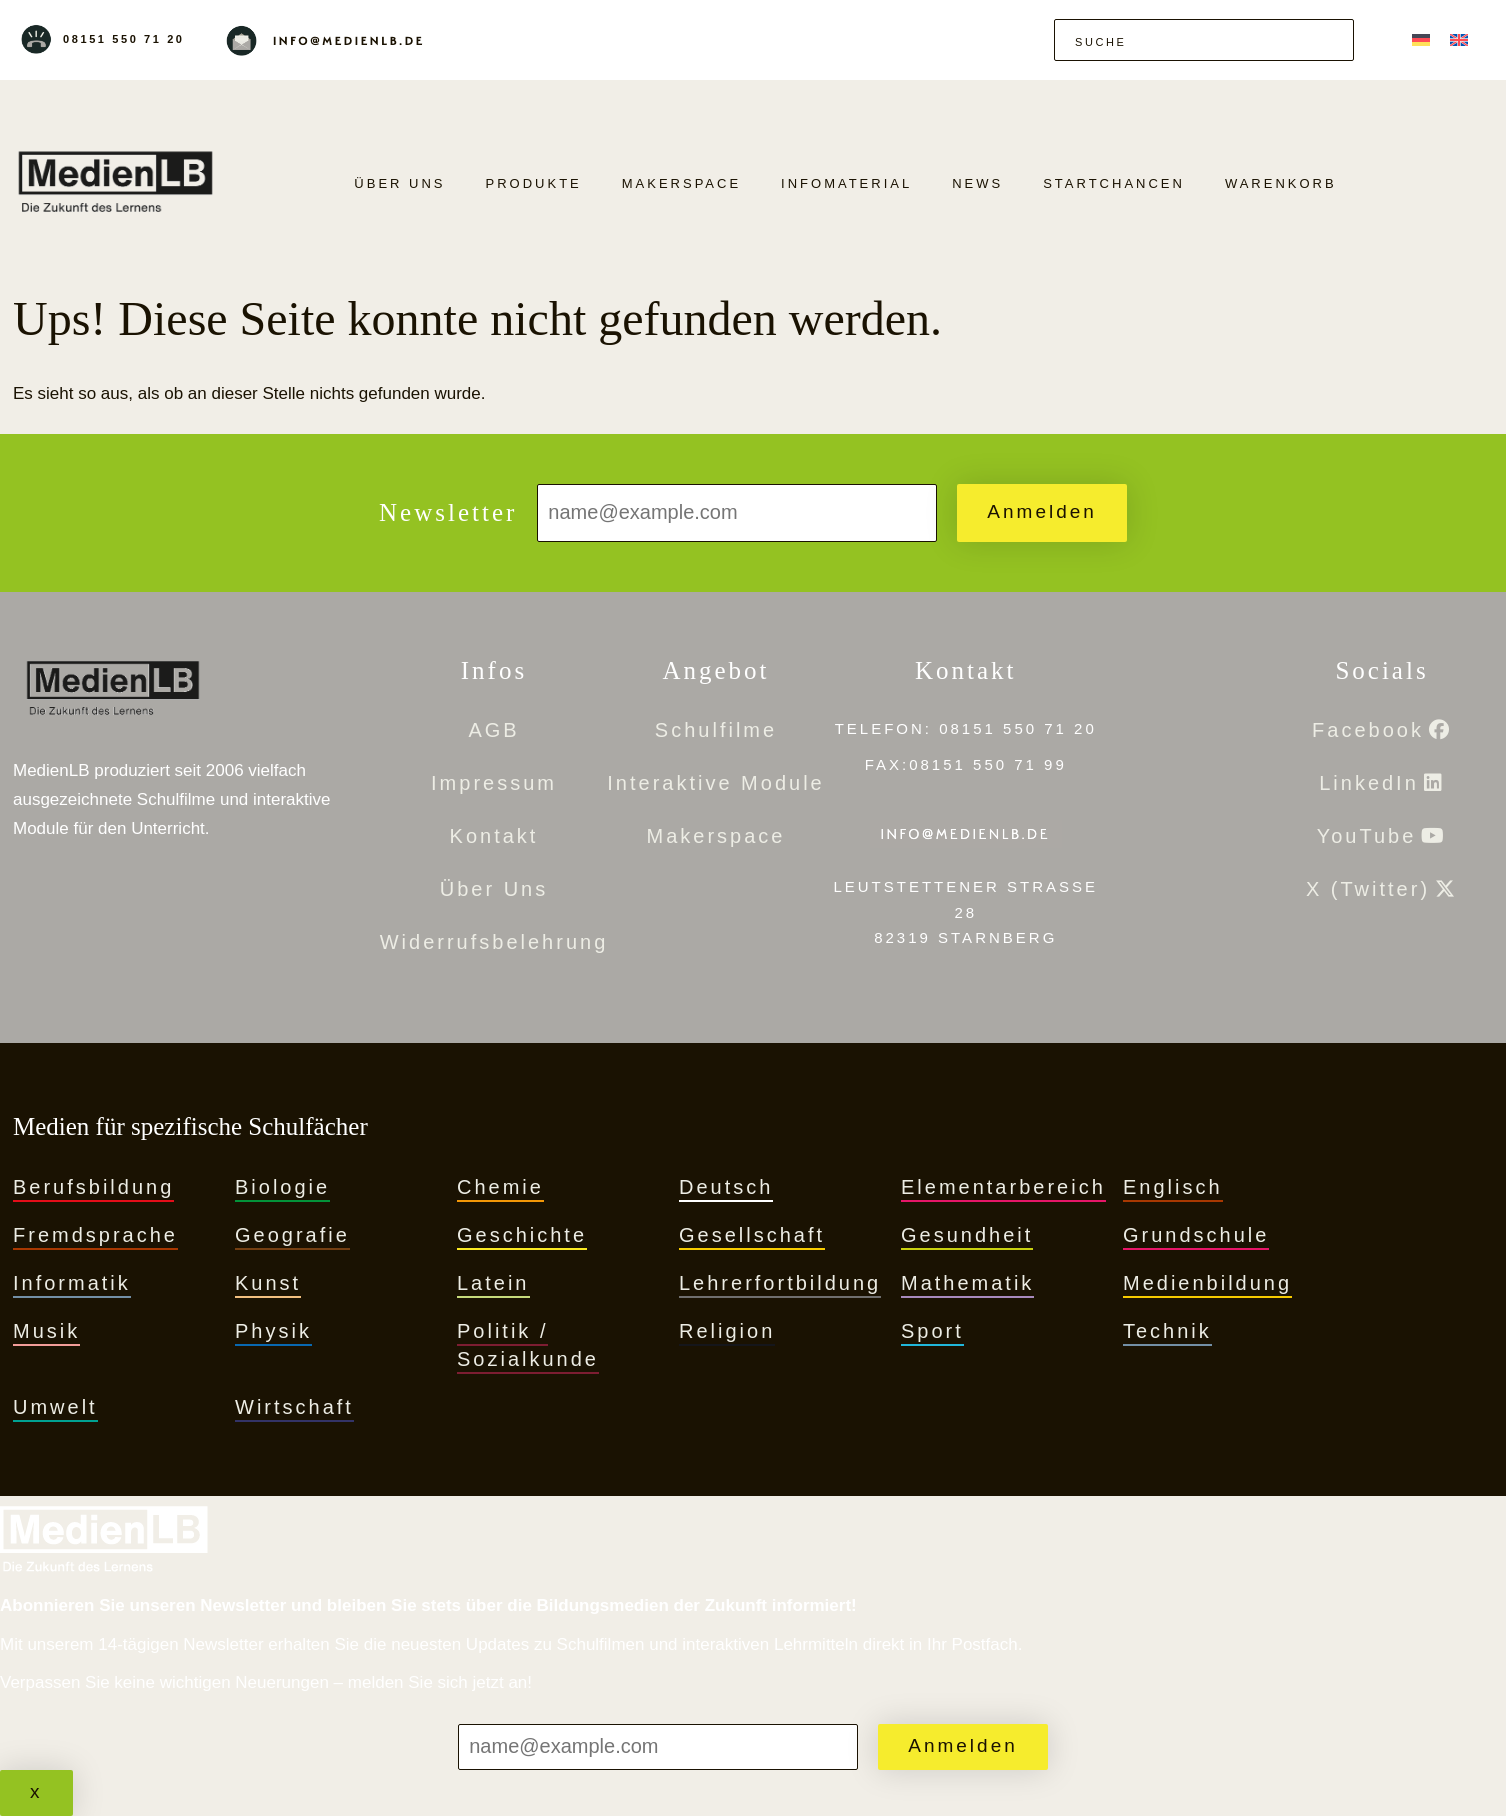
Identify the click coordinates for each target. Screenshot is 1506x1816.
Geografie (292, 1235)
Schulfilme (716, 730)
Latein (493, 1283)
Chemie (500, 1187)
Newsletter (448, 512)
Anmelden (1042, 511)
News (977, 183)
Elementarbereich (1003, 1187)
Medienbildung (1207, 1283)
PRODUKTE (534, 183)
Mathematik (967, 1283)
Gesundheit (967, 1235)
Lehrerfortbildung (780, 1283)
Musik (46, 1331)
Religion (727, 1331)
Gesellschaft (752, 1235)
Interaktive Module (715, 783)
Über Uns (399, 183)
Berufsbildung (93, 1187)
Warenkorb (1281, 183)
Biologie (282, 1187)
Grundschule (1196, 1235)
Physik (273, 1331)
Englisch (1173, 1187)
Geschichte (522, 1235)
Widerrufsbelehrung (494, 942)
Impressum (494, 783)
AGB (493, 730)
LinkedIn (1369, 783)
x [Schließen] (36, 1791)
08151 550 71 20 (124, 39)
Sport (932, 1331)
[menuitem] (1421, 39)
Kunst (268, 1283)
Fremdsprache (95, 1235)
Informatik (72, 1283)
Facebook (1368, 730)
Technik (1167, 1331)
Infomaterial (846, 183)
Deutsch (726, 1187)
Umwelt (55, 1407)
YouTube (1367, 836)
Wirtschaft (294, 1407)
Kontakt (494, 836)
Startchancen (1114, 183)
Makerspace (681, 183)
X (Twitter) (1368, 889)
